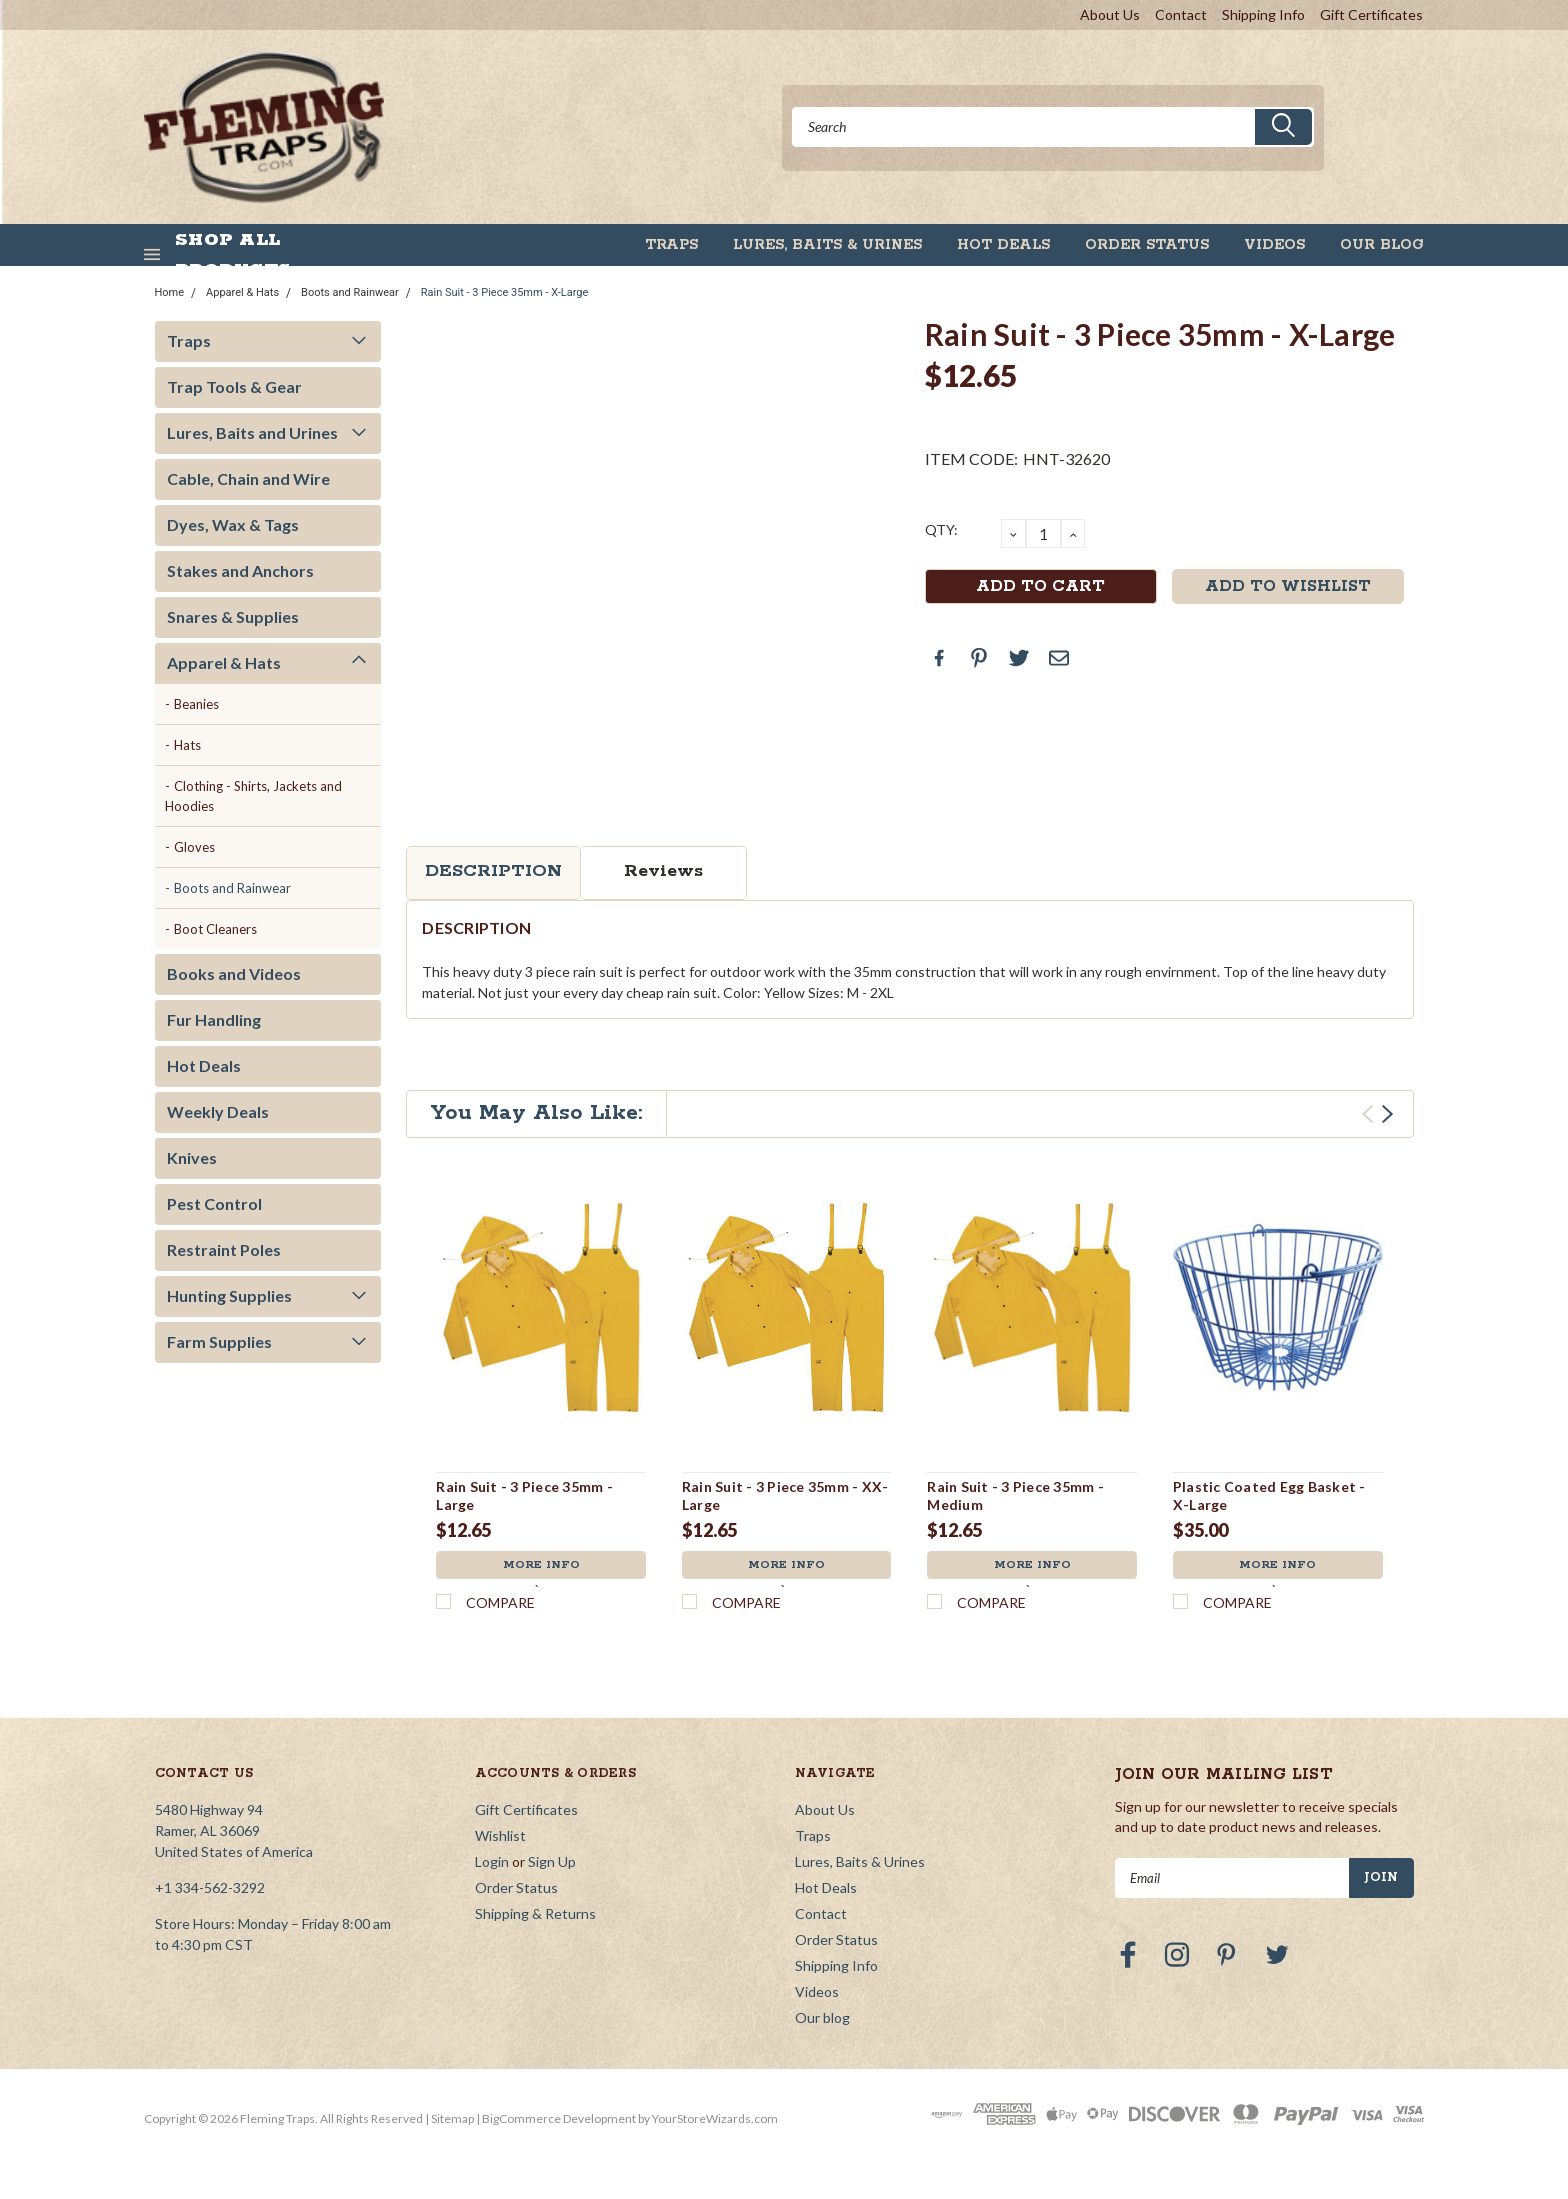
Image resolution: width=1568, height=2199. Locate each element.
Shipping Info (1263, 14)
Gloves (194, 847)
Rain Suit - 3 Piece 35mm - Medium (1015, 1495)
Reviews (663, 871)
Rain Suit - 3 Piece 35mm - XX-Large (785, 1495)
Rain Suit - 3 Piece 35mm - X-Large (505, 292)
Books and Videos (234, 973)
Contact (1181, 14)
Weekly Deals (218, 1111)
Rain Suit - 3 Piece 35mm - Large (524, 1495)
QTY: (941, 529)
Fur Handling (214, 1019)
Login (492, 1861)
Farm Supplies (219, 1341)
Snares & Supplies (233, 616)
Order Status (1147, 245)
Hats (187, 745)
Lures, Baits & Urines (827, 245)
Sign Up (552, 1861)
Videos (1274, 245)
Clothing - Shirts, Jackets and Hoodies (254, 796)
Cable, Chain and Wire (248, 478)
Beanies (196, 704)
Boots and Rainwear (350, 292)
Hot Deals (1003, 245)
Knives (192, 1157)
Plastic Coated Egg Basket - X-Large (1269, 1495)
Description (493, 871)
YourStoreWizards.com (715, 2118)
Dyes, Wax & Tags (233, 524)
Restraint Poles (224, 1249)
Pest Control (214, 1203)
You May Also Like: (536, 1113)
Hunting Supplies (229, 1295)
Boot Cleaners (215, 929)
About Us (1110, 14)
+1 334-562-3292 (210, 1887)
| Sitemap (449, 2118)
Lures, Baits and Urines (252, 432)
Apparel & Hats (242, 292)
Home (170, 292)
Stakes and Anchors (240, 570)
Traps (671, 245)
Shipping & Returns (535, 1913)
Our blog (1382, 245)
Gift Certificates (1371, 14)
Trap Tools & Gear (234, 386)
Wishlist (500, 1835)
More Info (541, 1566)
